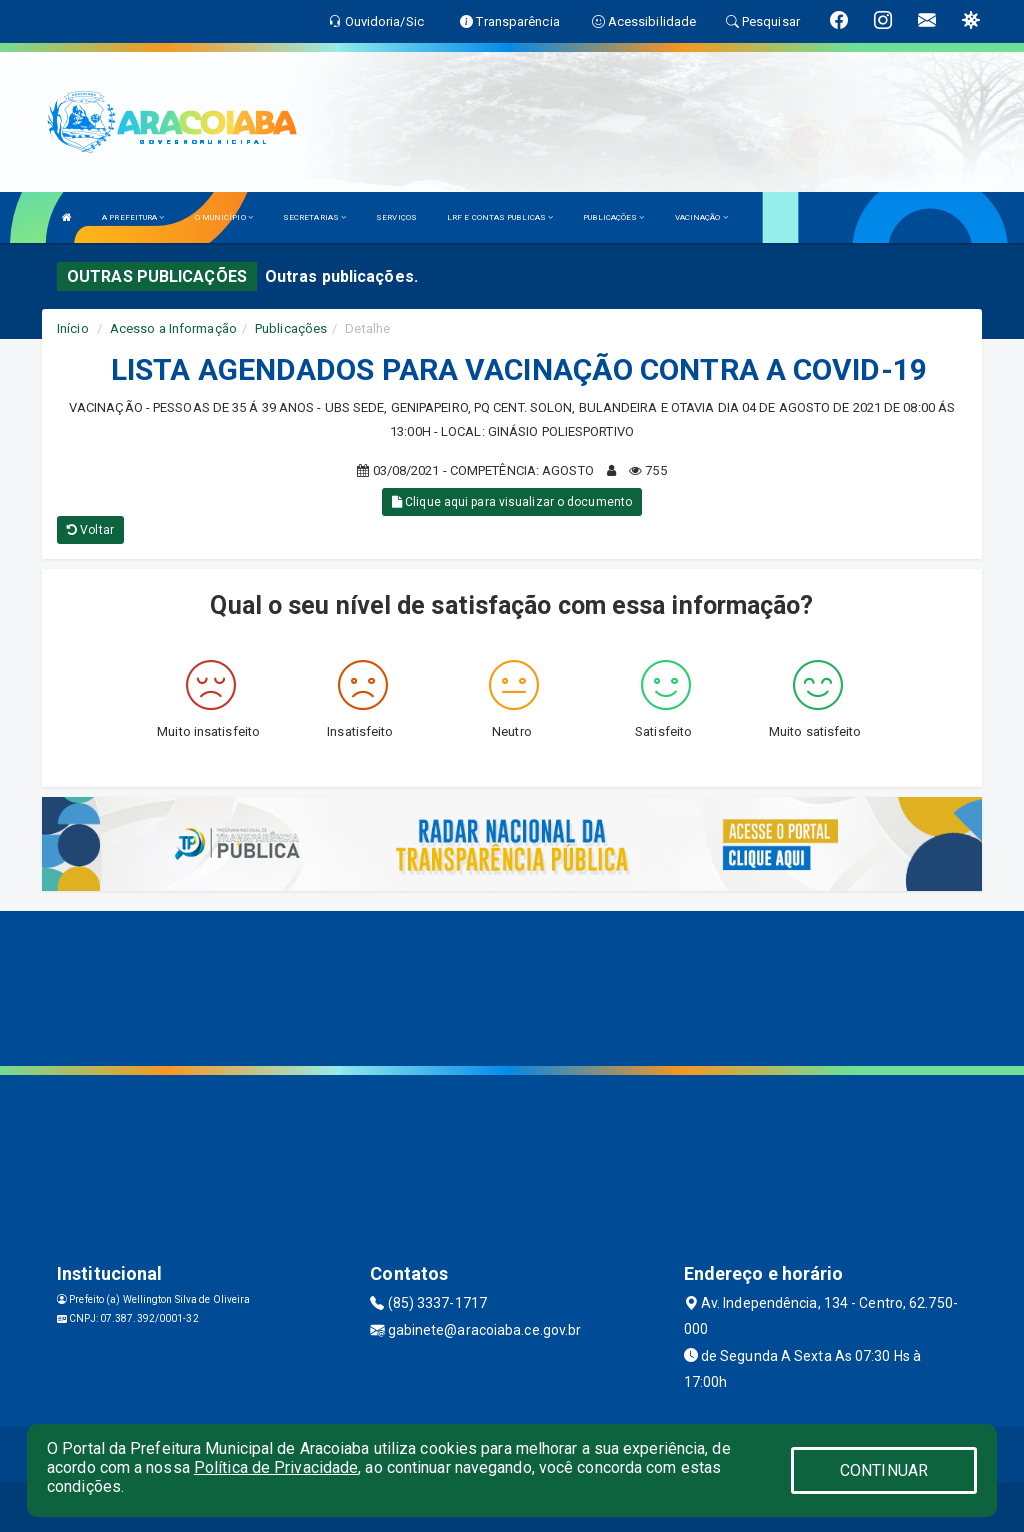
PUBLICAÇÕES (613, 217)
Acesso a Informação (173, 328)
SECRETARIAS (314, 217)
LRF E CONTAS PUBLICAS (500, 217)
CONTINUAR (884, 1470)
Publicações (291, 328)
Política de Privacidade (276, 1467)
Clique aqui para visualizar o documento (512, 502)
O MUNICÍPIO (224, 217)
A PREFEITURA (133, 217)
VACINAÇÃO (701, 217)
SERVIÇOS (396, 217)
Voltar (90, 530)
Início (73, 328)
